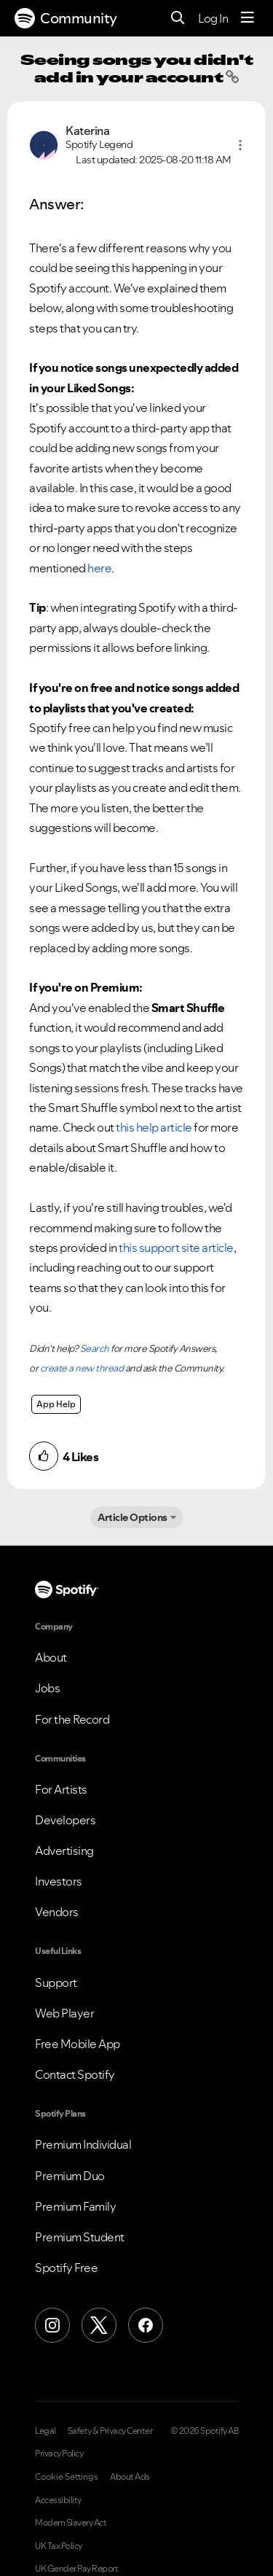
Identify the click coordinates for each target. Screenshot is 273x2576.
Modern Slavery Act (70, 2523)
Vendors (57, 1912)
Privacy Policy (59, 2453)
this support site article (176, 1248)
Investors (58, 1881)
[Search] (178, 18)
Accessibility (58, 2500)
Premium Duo (70, 2176)
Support (56, 1982)
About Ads (130, 2477)
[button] (240, 145)
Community (66, 18)
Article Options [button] (132, 1517)
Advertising (64, 1850)
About (51, 1657)
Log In (213, 18)
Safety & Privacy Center (110, 2431)
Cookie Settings (66, 2477)
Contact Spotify (75, 2074)
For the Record (72, 1719)
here (99, 568)
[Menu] (247, 18)
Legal (45, 2431)
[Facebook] (145, 2325)
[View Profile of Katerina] (87, 131)
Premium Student (79, 2237)
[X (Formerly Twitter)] (99, 2325)
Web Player (64, 2013)
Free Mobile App (77, 2044)
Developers (65, 1820)
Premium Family (75, 2206)
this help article (154, 1127)
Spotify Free (66, 2268)
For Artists (61, 1789)
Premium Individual (83, 2144)
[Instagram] (52, 2325)
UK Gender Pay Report (76, 2569)
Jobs (47, 1688)
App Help (56, 1404)
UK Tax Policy (58, 2546)
